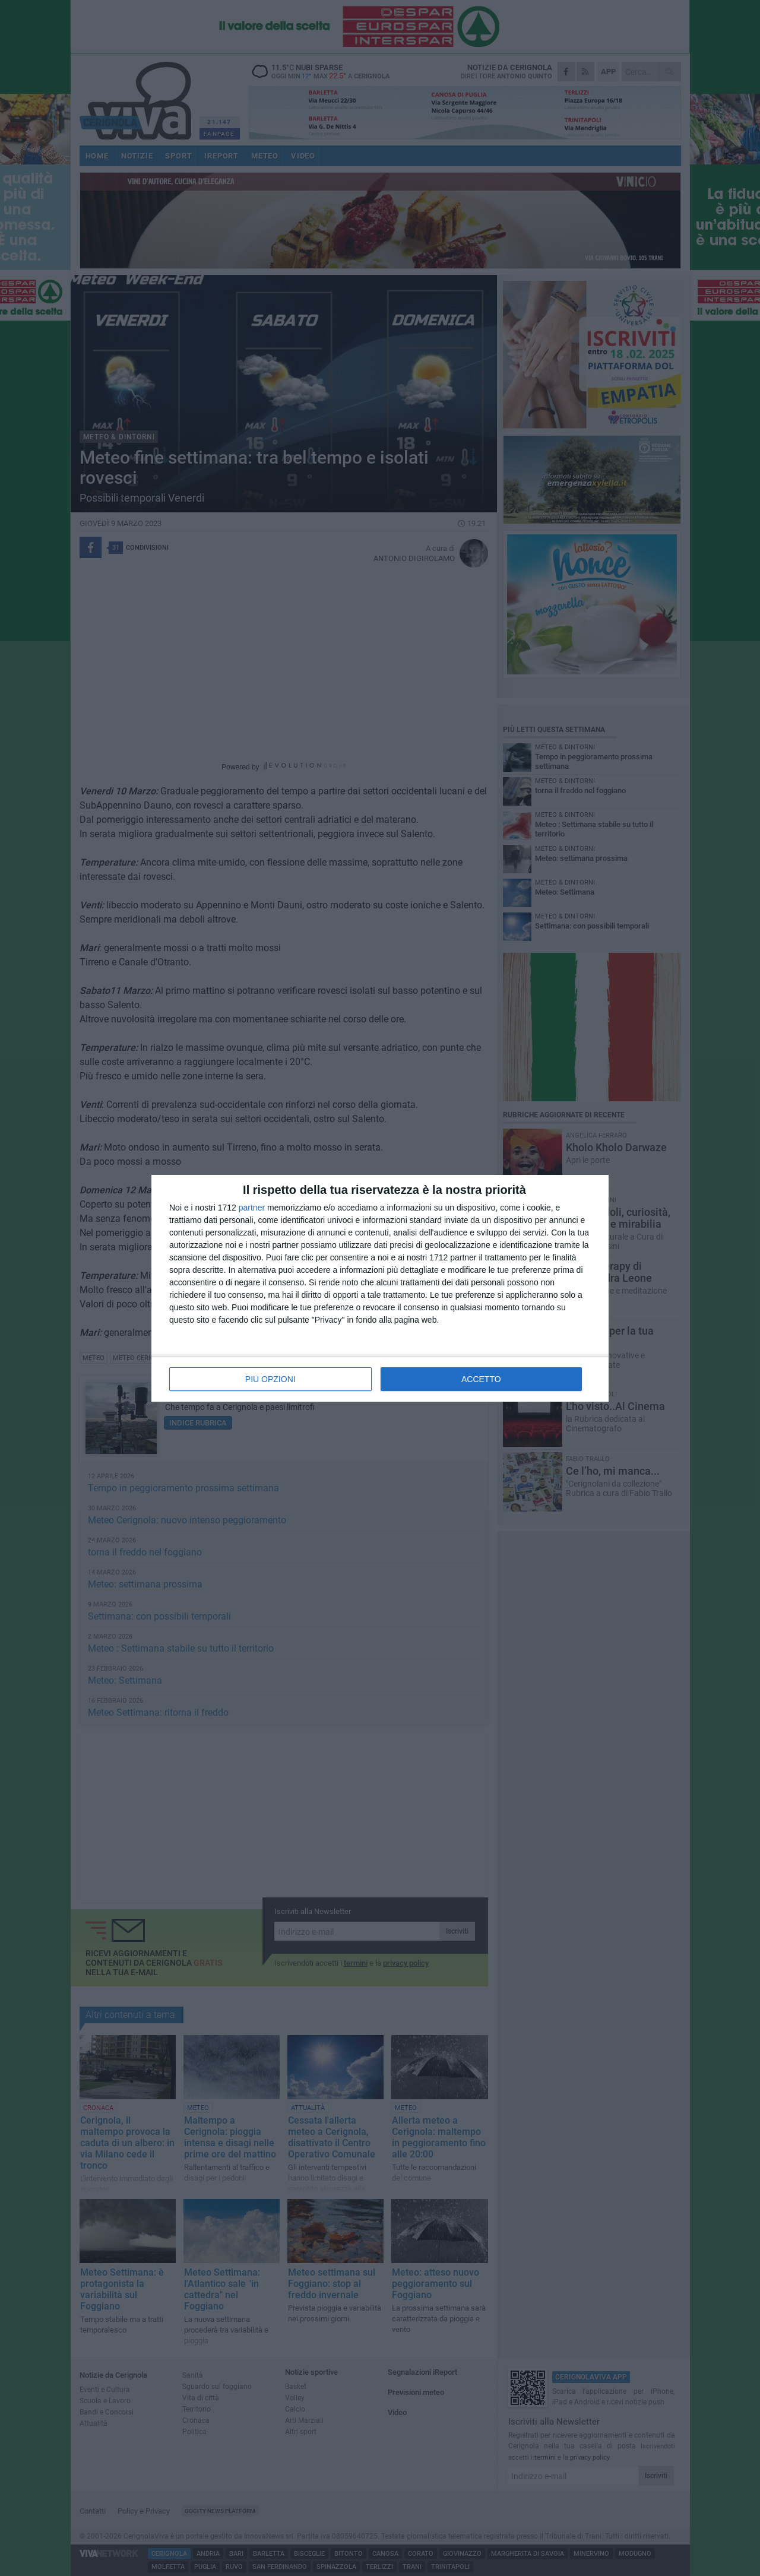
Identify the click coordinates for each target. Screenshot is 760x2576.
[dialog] (380, 1288)
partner (252, 1207)
